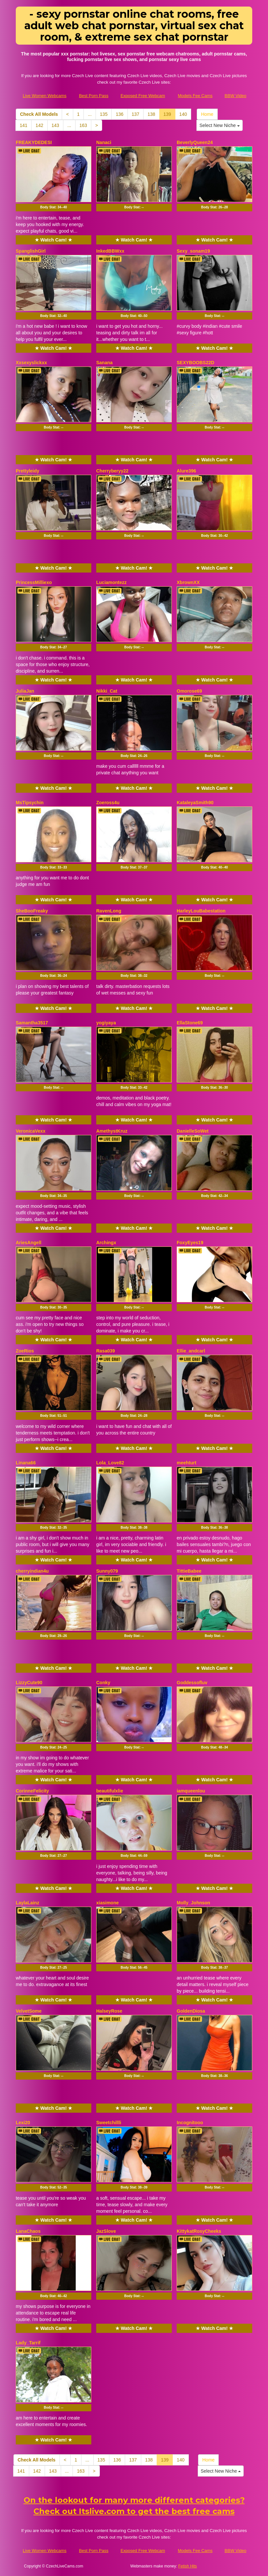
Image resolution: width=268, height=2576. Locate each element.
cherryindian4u (32, 1571)
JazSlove (106, 2231)
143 (55, 125)
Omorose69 (189, 691)
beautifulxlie (109, 1790)
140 (183, 114)
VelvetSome (29, 2011)
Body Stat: (53, 207)
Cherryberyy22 (112, 470)
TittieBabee (189, 1571)
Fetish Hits (187, 2566)
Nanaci (103, 142)
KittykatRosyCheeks (199, 2231)
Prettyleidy (27, 470)
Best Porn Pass (93, 95)
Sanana (104, 362)
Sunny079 (107, 1571)
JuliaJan (25, 691)
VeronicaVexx (30, 1131)
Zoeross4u (108, 802)
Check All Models (39, 114)
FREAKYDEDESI (34, 142)
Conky (103, 1682)
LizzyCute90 (29, 1682)
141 (23, 125)
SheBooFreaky (32, 910)
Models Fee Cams (195, 95)
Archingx (106, 1242)
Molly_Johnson (193, 1902)
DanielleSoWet (193, 1131)
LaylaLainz (27, 1902)
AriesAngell (28, 1242)
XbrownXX (188, 582)
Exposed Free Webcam (143, 95)
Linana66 (26, 1462)
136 (119, 114)
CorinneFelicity (32, 1790)
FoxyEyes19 (190, 1242)
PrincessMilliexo (34, 582)
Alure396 (186, 470)
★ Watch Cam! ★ (53, 239)
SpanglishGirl (31, 251)
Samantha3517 (32, 1022)
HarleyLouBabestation (201, 910)
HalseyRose (109, 2011)
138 (151, 114)
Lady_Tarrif (28, 2342)
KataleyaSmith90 (195, 802)
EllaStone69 (190, 1022)
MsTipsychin (30, 802)
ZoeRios (25, 1350)
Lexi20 (23, 2122)
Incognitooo (190, 2122)
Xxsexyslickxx (31, 362)
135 (103, 114)
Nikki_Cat (106, 691)
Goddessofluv (192, 1682)
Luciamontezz (111, 582)
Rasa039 (105, 1350)
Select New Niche (219, 125)
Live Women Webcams (44, 95)
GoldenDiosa (191, 2011)
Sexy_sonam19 (193, 251)
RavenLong (108, 910)
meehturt (186, 1462)
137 (135, 114)
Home (207, 114)
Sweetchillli (108, 2122)
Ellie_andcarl (191, 1350)
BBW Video (235, 95)
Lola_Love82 (110, 1462)
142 (39, 125)
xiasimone (107, 1902)
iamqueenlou (191, 1790)
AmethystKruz (111, 1131)
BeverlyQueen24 (195, 142)
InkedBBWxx (110, 251)
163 (83, 125)
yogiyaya (106, 1022)
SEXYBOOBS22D (195, 362)
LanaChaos (28, 2231)
